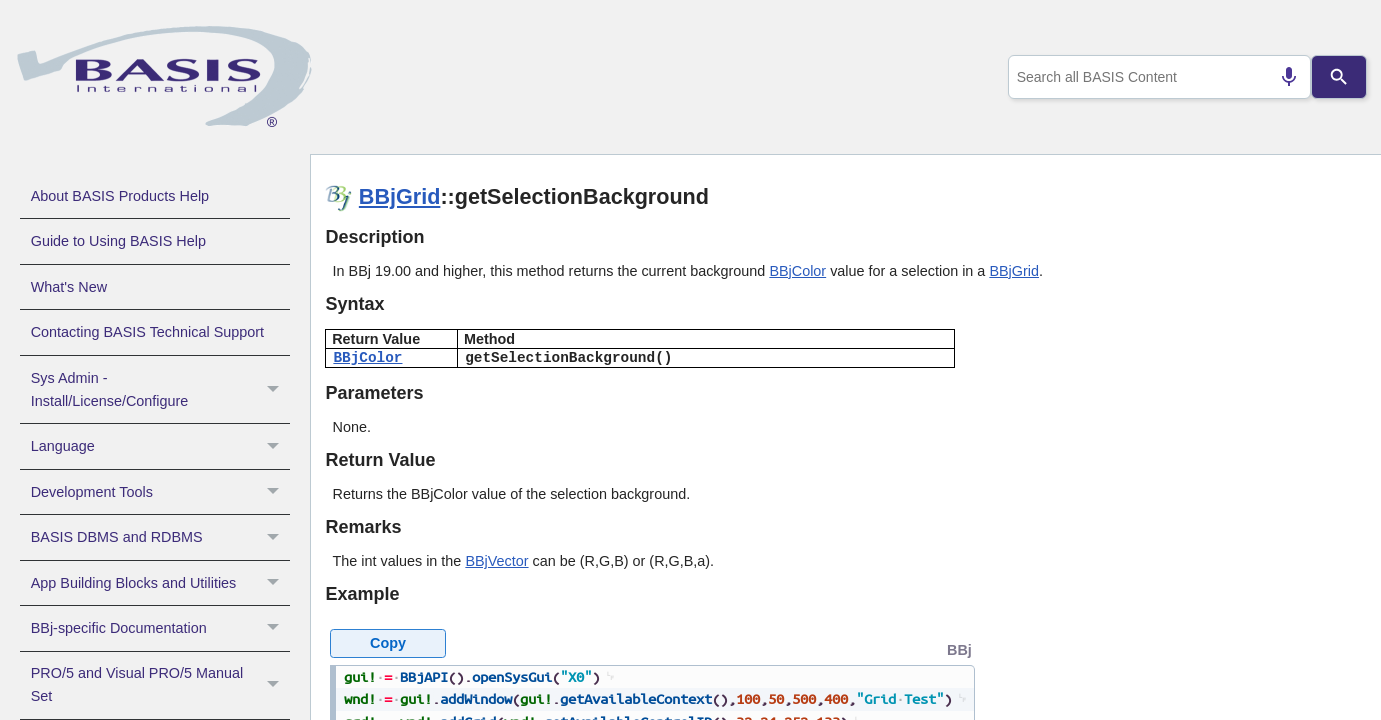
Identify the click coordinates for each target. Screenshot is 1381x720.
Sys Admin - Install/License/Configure (160, 390)
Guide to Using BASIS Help (118, 241)
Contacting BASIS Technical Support (147, 332)
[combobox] (1155, 77)
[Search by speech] (1280, 77)
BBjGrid (400, 196)
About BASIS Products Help (120, 196)
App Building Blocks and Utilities (160, 583)
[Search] (1338, 77)
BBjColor (797, 271)
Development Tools (160, 492)
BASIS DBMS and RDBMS (160, 537)
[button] (275, 390)
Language (160, 446)
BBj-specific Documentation (160, 628)
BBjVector (496, 561)
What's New (69, 287)
